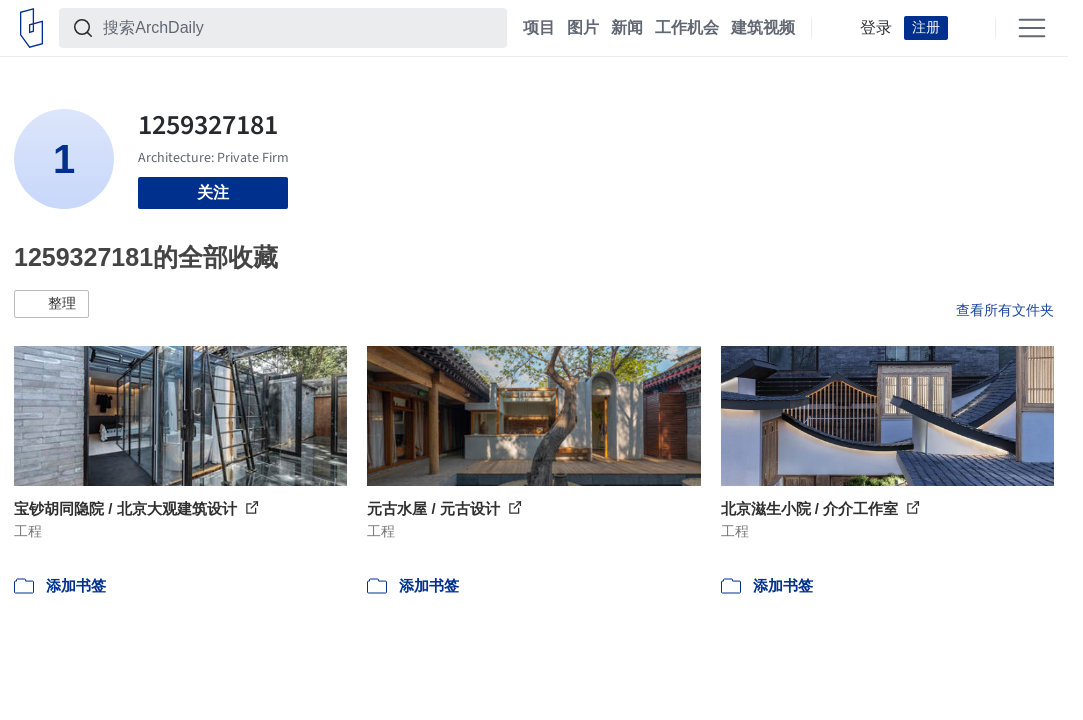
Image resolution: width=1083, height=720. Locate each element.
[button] (51, 304)
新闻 (627, 28)
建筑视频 (763, 28)
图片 (583, 28)
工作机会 (687, 28)
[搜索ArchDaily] (299, 28)
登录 (876, 28)
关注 (213, 192)
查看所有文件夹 (1005, 310)
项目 (539, 28)
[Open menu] (1032, 28)
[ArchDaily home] (31, 28)
